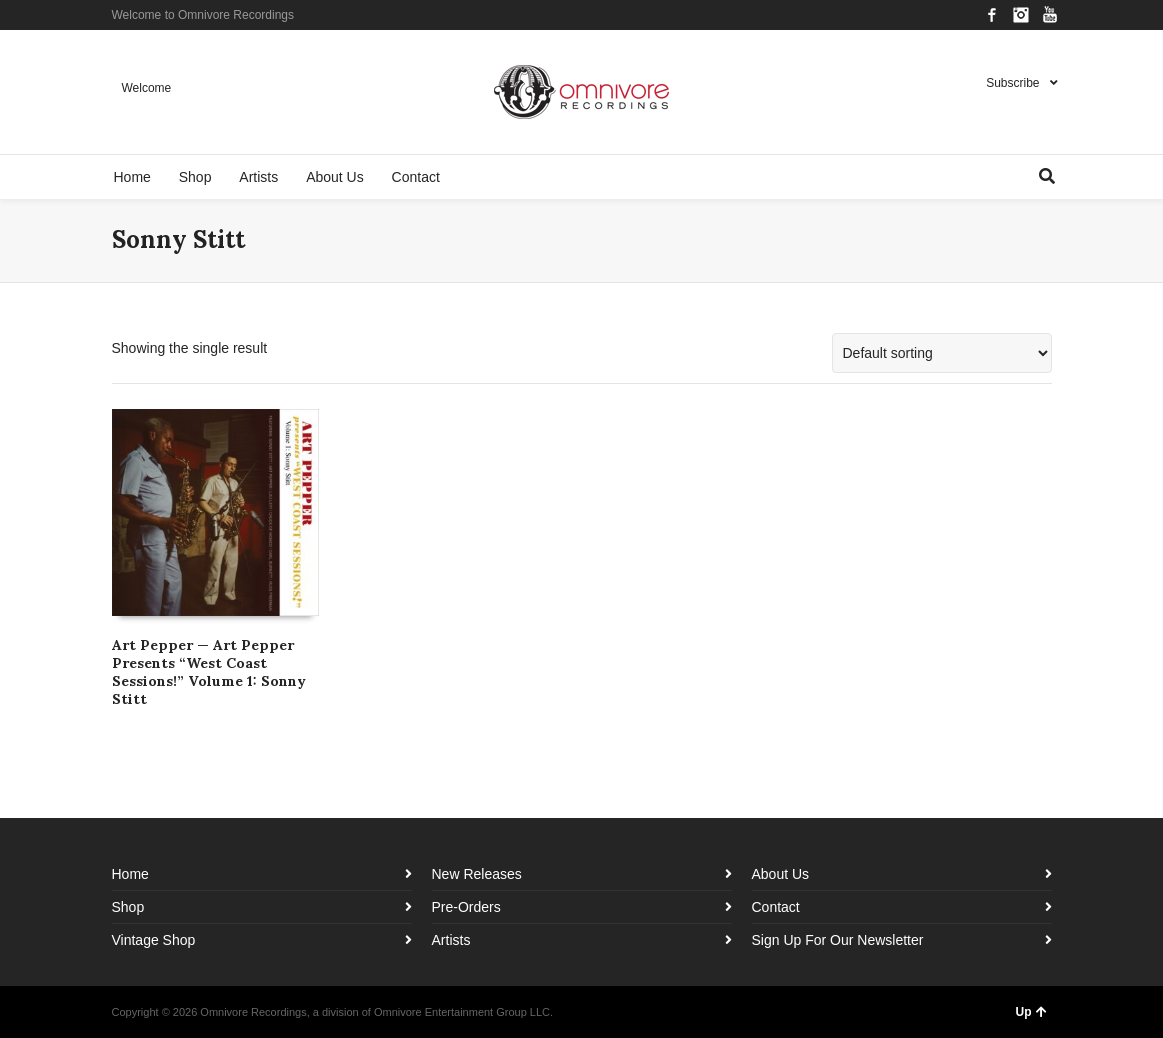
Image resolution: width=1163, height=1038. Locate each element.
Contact (776, 907)
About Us (781, 874)
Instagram (1021, 15)
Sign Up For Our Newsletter (838, 940)
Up (1031, 1012)
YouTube (1050, 15)
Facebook (992, 15)
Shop (128, 907)
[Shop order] (942, 353)
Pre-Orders (466, 907)
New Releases (477, 874)
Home (130, 874)
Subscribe (1012, 83)
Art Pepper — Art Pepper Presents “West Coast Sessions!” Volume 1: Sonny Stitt (209, 672)
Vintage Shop (154, 940)
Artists (451, 940)
